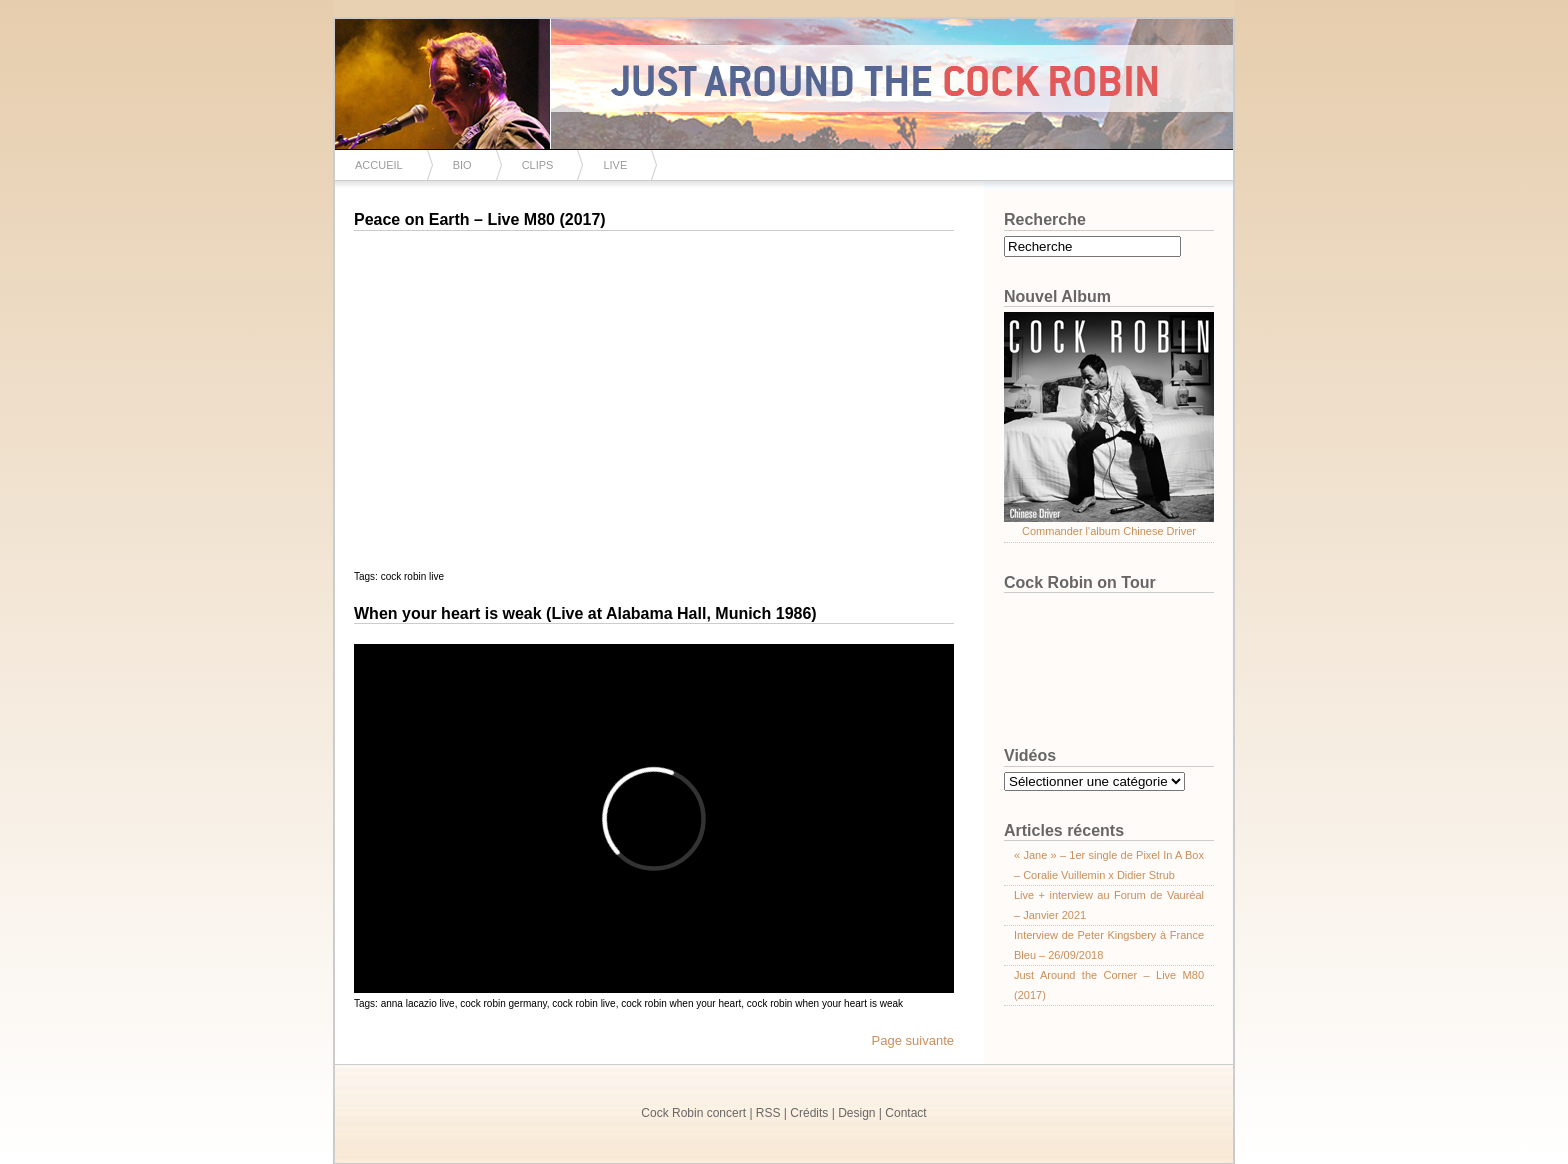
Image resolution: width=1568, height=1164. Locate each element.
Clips (538, 165)
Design (856, 1113)
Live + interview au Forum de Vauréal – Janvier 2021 (1109, 905)
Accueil (379, 165)
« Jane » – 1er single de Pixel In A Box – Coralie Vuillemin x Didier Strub (1109, 865)
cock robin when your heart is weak (825, 1003)
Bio (462, 165)
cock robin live (412, 576)
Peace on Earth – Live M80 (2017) (480, 219)
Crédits (809, 1113)
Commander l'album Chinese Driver (1109, 531)
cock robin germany (503, 1003)
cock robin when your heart (681, 1003)
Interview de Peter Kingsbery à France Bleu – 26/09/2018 (1109, 945)
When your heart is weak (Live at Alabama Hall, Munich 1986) (585, 613)
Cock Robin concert (693, 1113)
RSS (768, 1113)
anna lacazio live (418, 1003)
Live (615, 165)
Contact (905, 1113)
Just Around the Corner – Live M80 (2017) (1109, 985)
